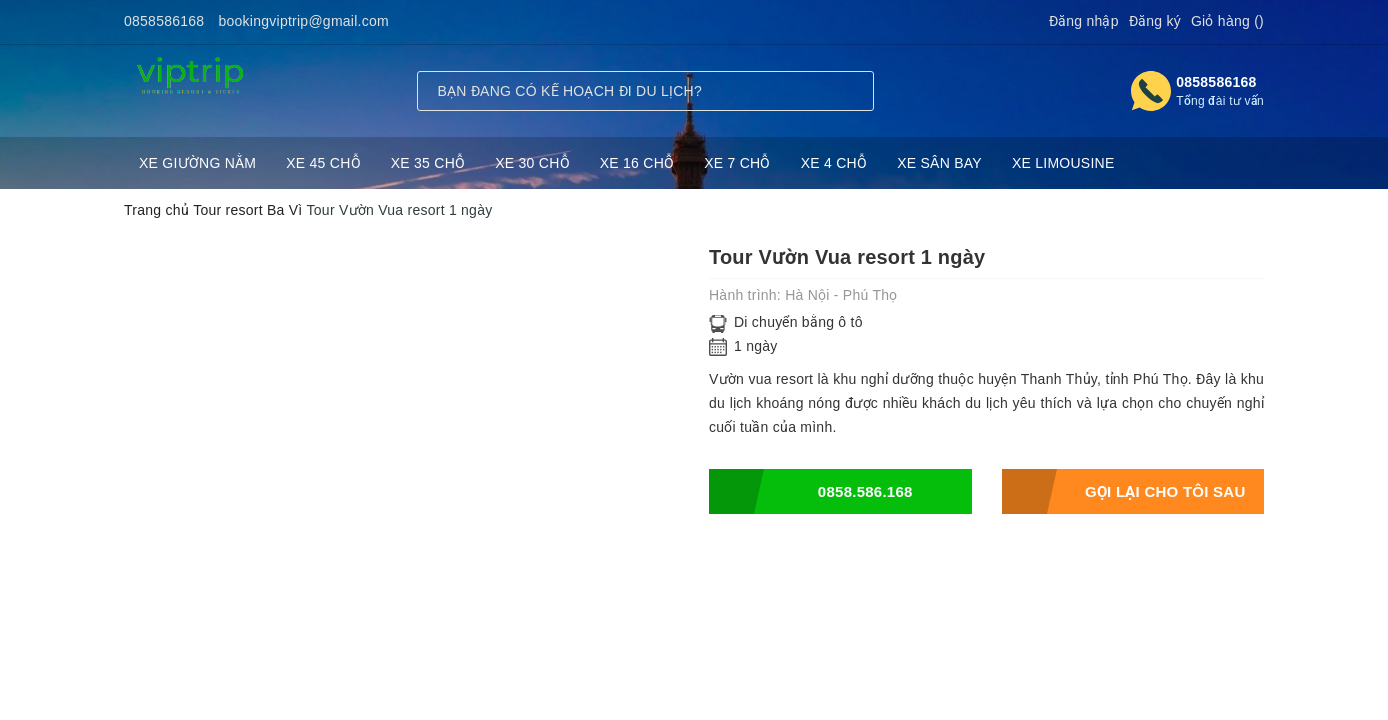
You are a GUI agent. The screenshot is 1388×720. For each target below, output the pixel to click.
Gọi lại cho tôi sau (1124, 491)
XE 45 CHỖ (323, 163)
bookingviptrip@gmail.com (304, 21)
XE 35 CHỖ (428, 163)
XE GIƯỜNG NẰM (197, 163)
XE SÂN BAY (939, 163)
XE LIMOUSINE (1063, 163)
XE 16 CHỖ (637, 163)
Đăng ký (1155, 21)
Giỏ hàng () (1227, 21)
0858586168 (164, 21)
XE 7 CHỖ (737, 163)
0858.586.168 (811, 491)
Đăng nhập (1084, 21)
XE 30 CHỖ (532, 163)
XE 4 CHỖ (834, 163)
